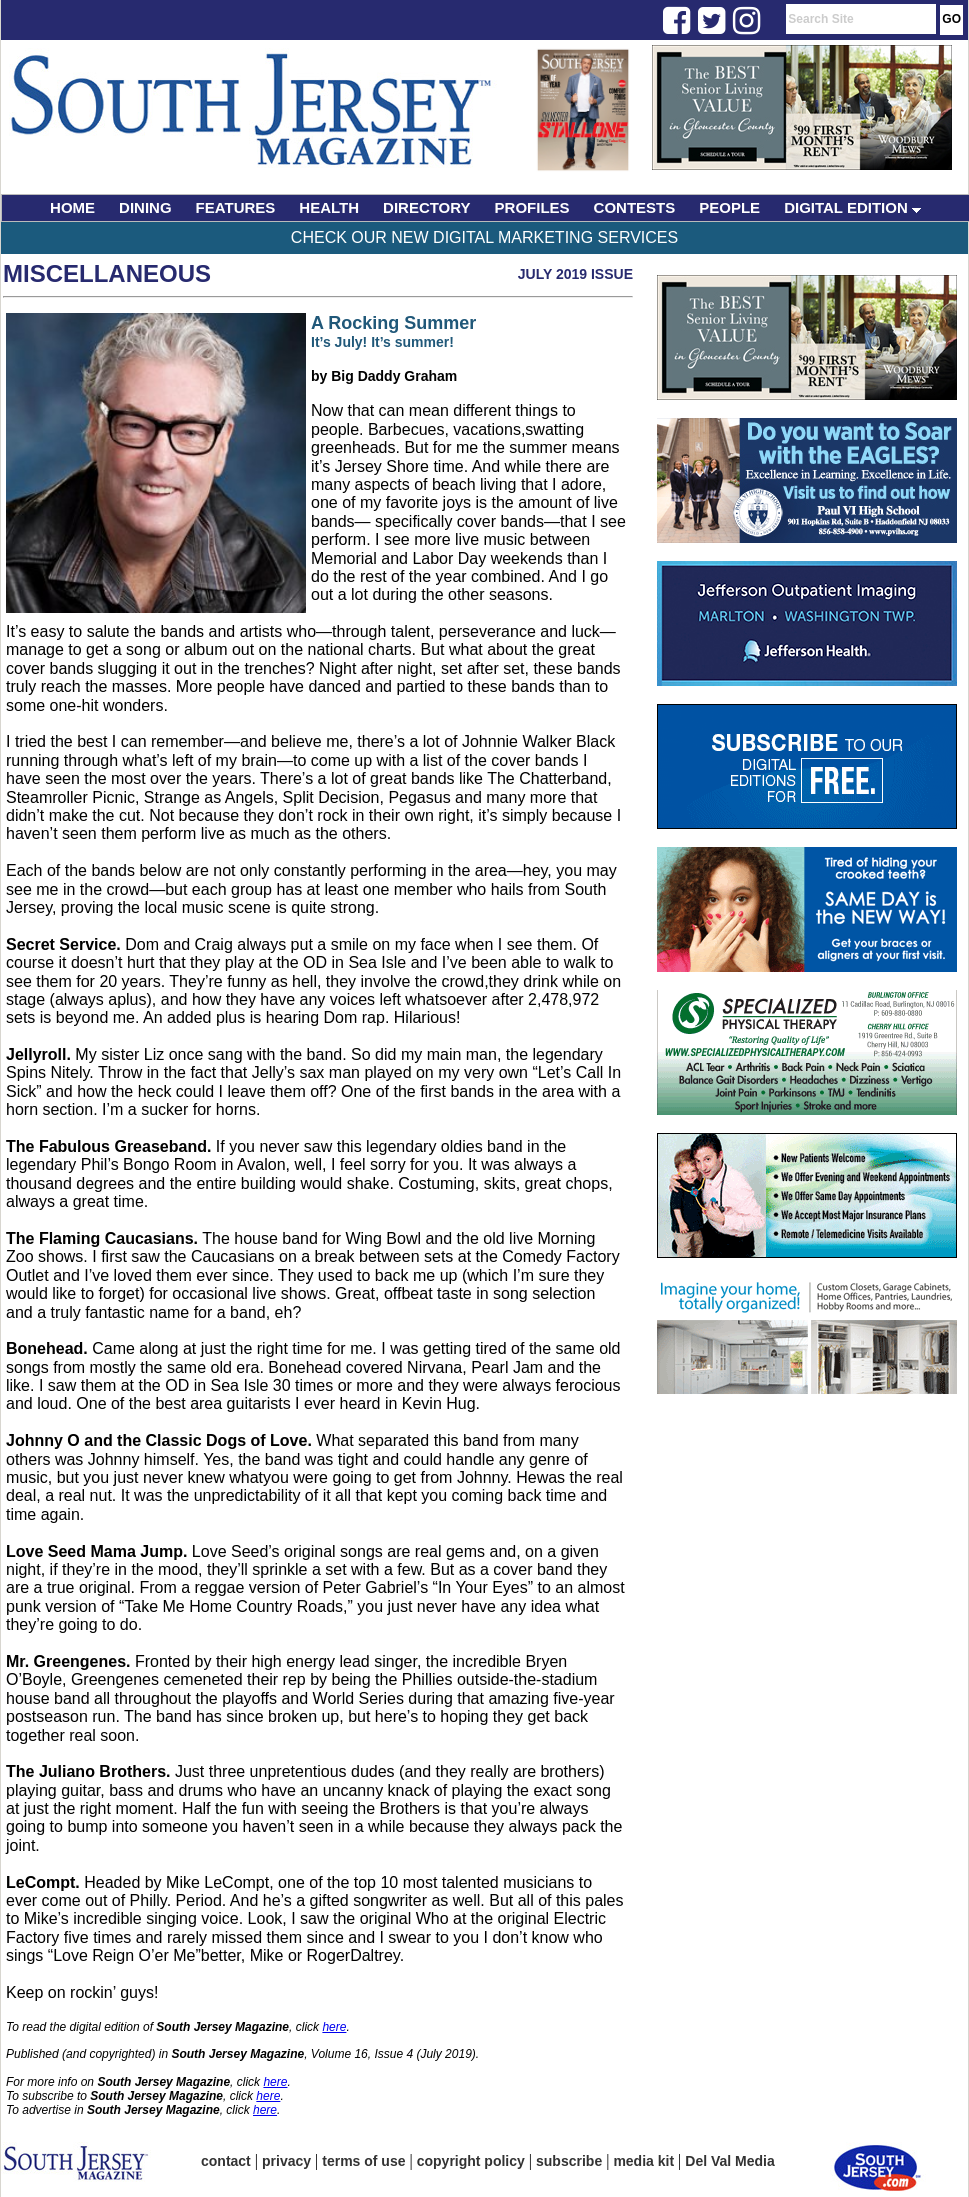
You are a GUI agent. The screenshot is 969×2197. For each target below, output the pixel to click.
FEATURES (236, 207)
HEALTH (329, 207)
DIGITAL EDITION (852, 207)
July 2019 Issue (575, 274)
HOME (72, 207)
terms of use (363, 2161)
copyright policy (471, 2161)
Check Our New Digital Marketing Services (484, 237)
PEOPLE (729, 207)
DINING (145, 207)
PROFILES (532, 207)
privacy (286, 2161)
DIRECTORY (427, 207)
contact (226, 2161)
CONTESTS (635, 207)
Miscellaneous (107, 273)
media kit (643, 2161)
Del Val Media (729, 2161)
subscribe (569, 2161)
